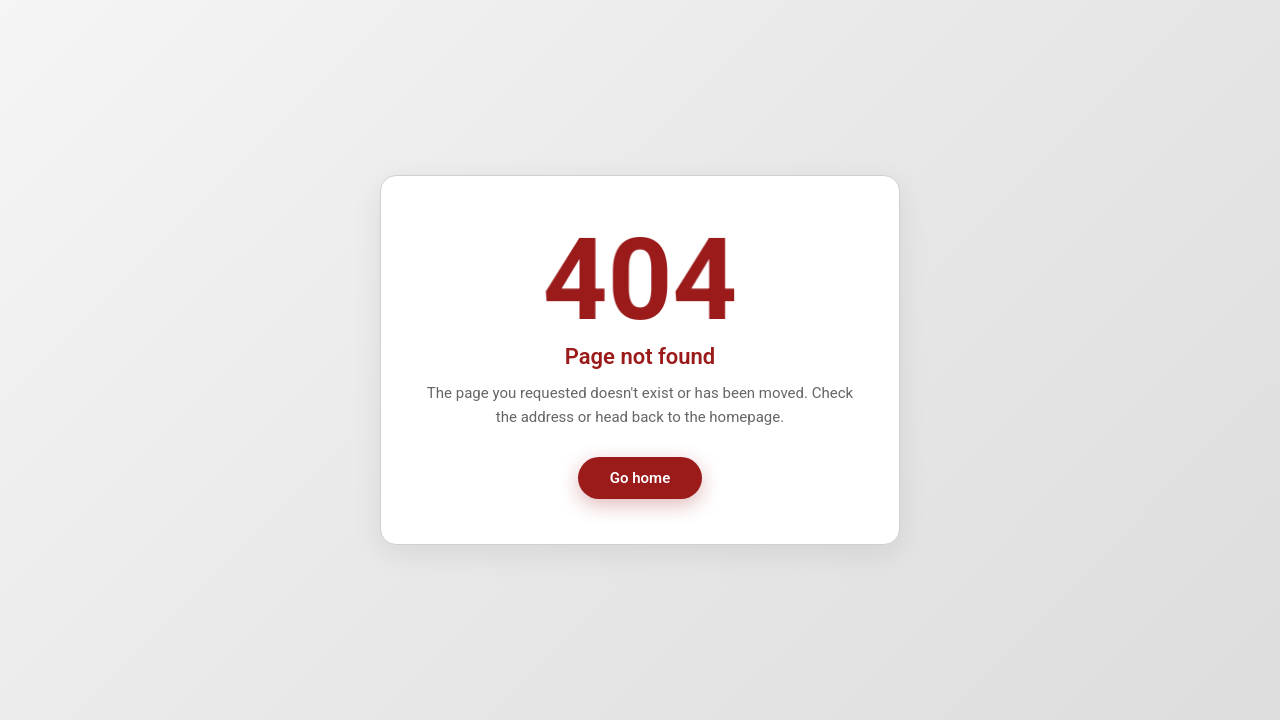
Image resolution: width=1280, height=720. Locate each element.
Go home (640, 478)
